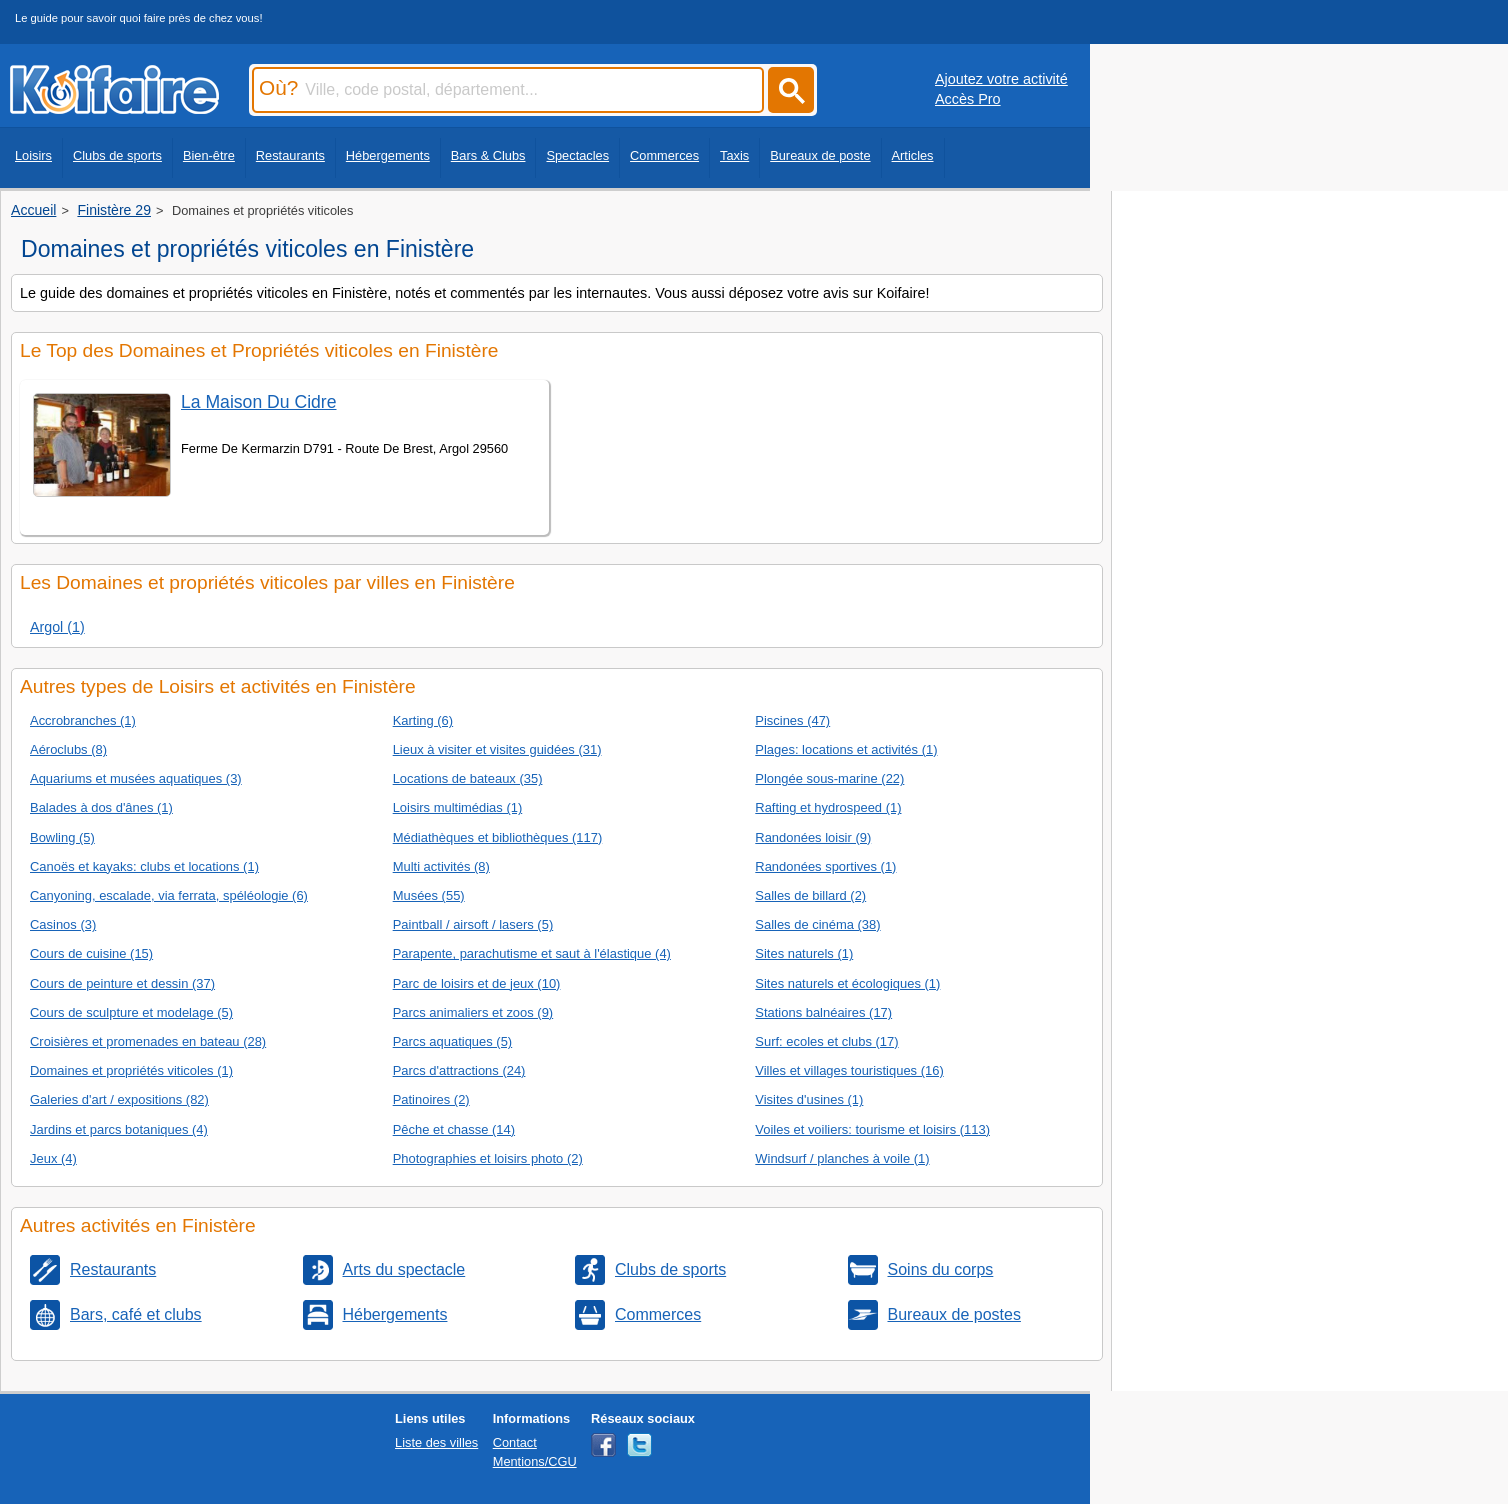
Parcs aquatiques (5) (453, 1041)
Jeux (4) (53, 1158)
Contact (515, 1442)
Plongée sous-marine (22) (829, 778)
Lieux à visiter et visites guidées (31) (497, 749)
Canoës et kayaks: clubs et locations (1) (144, 866)
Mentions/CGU (535, 1461)
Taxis (734, 155)
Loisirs (33, 155)
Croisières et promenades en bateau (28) (148, 1041)
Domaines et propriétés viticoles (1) (131, 1070)
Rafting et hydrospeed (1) (828, 807)
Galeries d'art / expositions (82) (119, 1099)
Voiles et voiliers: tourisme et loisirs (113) (872, 1129)
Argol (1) (57, 627)
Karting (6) (423, 720)
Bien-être (209, 155)
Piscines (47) (792, 720)
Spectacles (577, 155)
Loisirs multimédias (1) (458, 807)
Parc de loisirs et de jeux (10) (477, 983)
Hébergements (388, 155)
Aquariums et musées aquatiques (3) (136, 778)
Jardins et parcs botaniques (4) (119, 1129)
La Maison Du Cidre (258, 402)
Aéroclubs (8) (68, 749)
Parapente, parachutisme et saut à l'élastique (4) (532, 953)
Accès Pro (968, 99)
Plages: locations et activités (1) (846, 749)
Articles (913, 155)
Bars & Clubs (488, 155)
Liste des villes (436, 1442)
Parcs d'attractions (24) (459, 1070)
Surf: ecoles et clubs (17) (826, 1041)
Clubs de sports (117, 155)
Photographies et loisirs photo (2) (488, 1158)
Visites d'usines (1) (809, 1099)
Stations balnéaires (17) (823, 1012)
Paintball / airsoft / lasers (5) (473, 924)
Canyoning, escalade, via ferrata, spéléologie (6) (169, 895)
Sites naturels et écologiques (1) (847, 983)
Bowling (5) (62, 837)
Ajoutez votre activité (1001, 79)
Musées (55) (429, 895)
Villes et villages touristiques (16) (849, 1070)
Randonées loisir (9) (813, 837)
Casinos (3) (63, 924)
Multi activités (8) (441, 866)
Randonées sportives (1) (825, 866)
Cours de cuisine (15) (91, 953)
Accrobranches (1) (83, 720)
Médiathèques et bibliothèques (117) (498, 837)
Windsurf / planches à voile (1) (842, 1158)
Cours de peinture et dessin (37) (122, 983)
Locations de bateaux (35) (468, 778)
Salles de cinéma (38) (817, 924)
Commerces (664, 155)
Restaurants (290, 155)
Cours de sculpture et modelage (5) (131, 1012)
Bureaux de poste (820, 155)
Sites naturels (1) (804, 953)
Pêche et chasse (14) (454, 1129)
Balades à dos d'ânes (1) (101, 807)
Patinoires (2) (431, 1099)
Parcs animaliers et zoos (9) (473, 1012)
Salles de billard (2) (810, 895)
